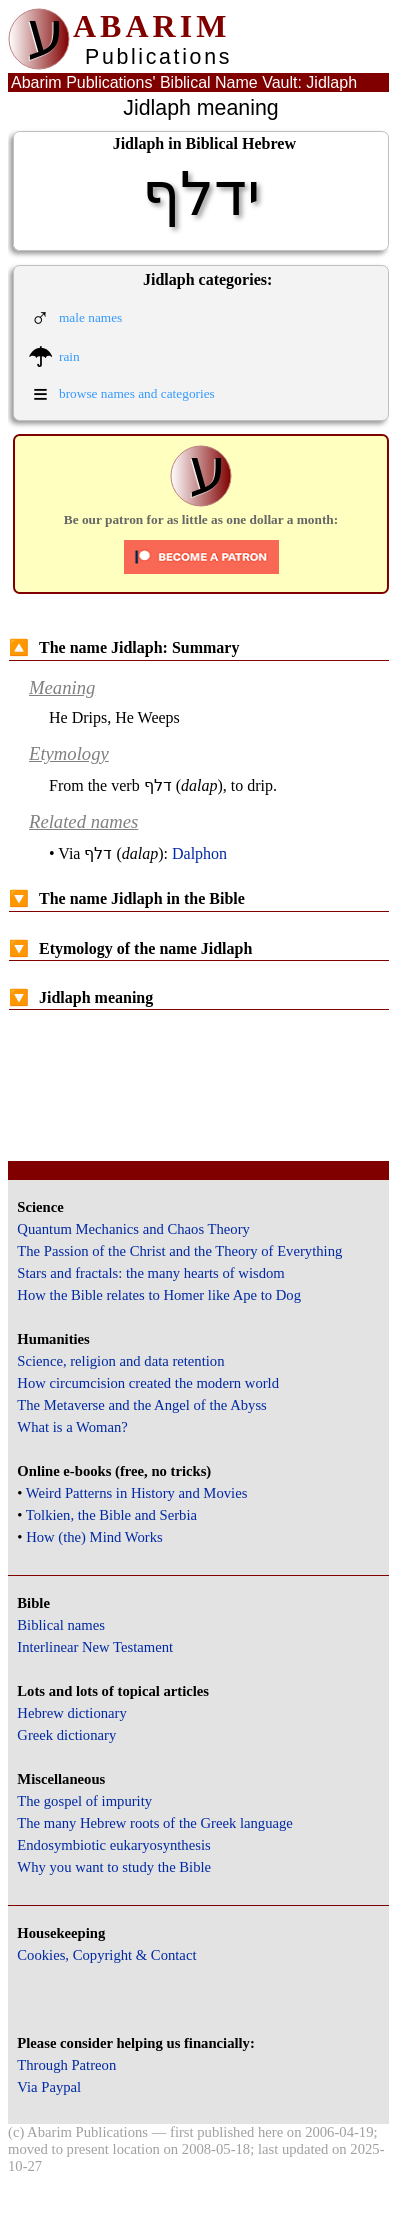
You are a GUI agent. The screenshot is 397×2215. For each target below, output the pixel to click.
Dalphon (199, 853)
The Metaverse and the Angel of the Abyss (142, 1405)
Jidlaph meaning (81, 997)
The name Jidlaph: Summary (124, 647)
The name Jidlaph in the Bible (127, 898)
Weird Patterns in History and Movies (136, 1493)
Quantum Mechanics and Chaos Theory (133, 1229)
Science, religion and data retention (120, 1361)
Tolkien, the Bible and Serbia (111, 1515)
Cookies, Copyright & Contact (106, 1955)
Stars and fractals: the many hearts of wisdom (150, 1273)
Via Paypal (49, 2087)
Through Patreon (66, 2065)
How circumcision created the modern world (148, 1383)
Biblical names (61, 1625)
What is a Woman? (72, 1427)
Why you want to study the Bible (114, 1867)
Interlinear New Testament (95, 1647)
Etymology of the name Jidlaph (130, 948)
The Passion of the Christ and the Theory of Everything (179, 1251)
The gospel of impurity (84, 1801)
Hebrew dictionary (71, 1713)
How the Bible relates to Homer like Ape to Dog (159, 1295)
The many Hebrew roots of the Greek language (155, 1823)
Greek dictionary (66, 1735)
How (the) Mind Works (94, 1537)
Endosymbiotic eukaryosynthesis (113, 1845)
